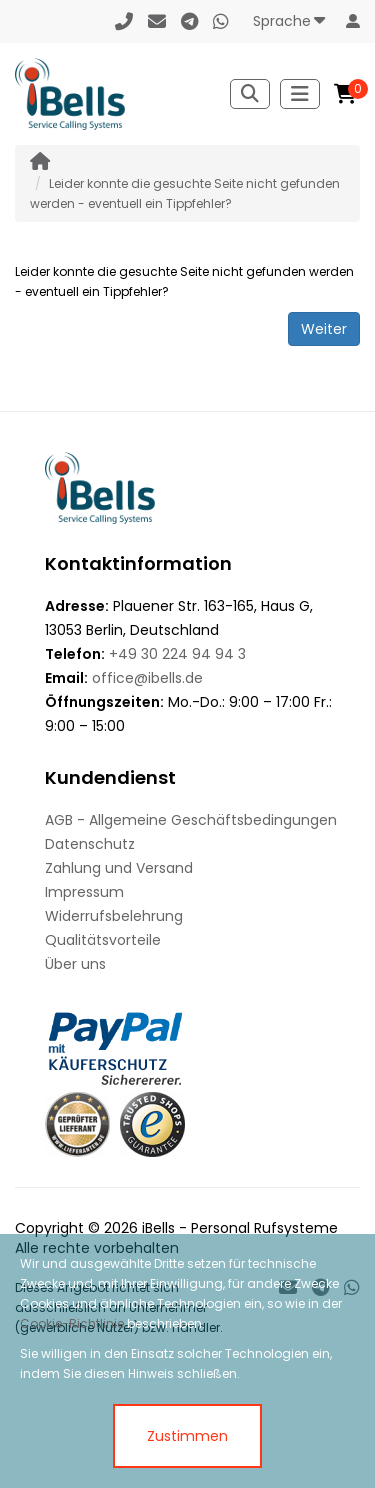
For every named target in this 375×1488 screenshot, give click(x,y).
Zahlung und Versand (119, 868)
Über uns (75, 964)
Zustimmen (187, 1436)
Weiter (324, 329)
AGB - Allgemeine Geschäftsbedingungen (191, 820)
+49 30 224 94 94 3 (177, 654)
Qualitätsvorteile (103, 940)
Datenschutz (90, 844)
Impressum (84, 892)
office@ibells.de (147, 678)
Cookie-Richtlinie (72, 1323)
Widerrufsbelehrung (114, 916)
